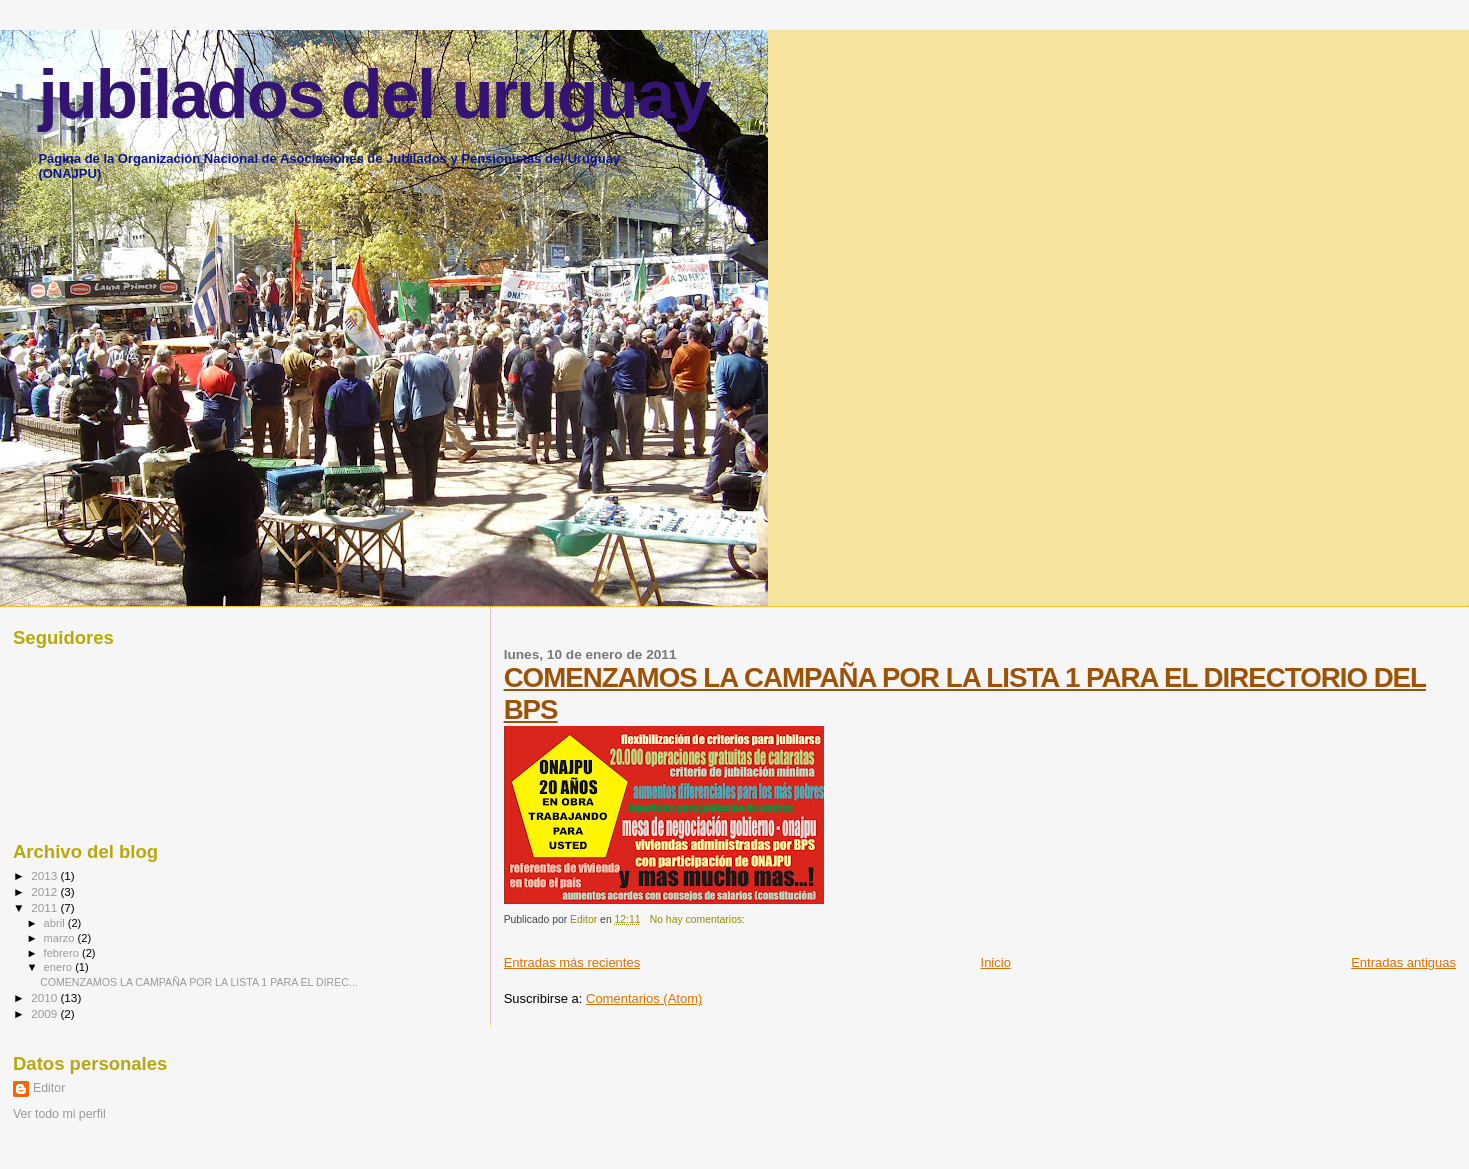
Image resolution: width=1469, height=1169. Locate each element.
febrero (63, 953)
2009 (45, 1013)
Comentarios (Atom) (644, 998)
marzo (61, 938)
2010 (45, 997)
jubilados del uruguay (373, 94)
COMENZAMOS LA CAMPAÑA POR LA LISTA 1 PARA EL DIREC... (199, 982)
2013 (45, 875)
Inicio (996, 962)
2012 (45, 891)
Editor (49, 1088)
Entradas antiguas (1403, 962)
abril (56, 923)
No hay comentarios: (699, 919)
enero (60, 967)
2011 (45, 907)
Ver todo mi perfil (59, 1114)
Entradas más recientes (572, 962)
